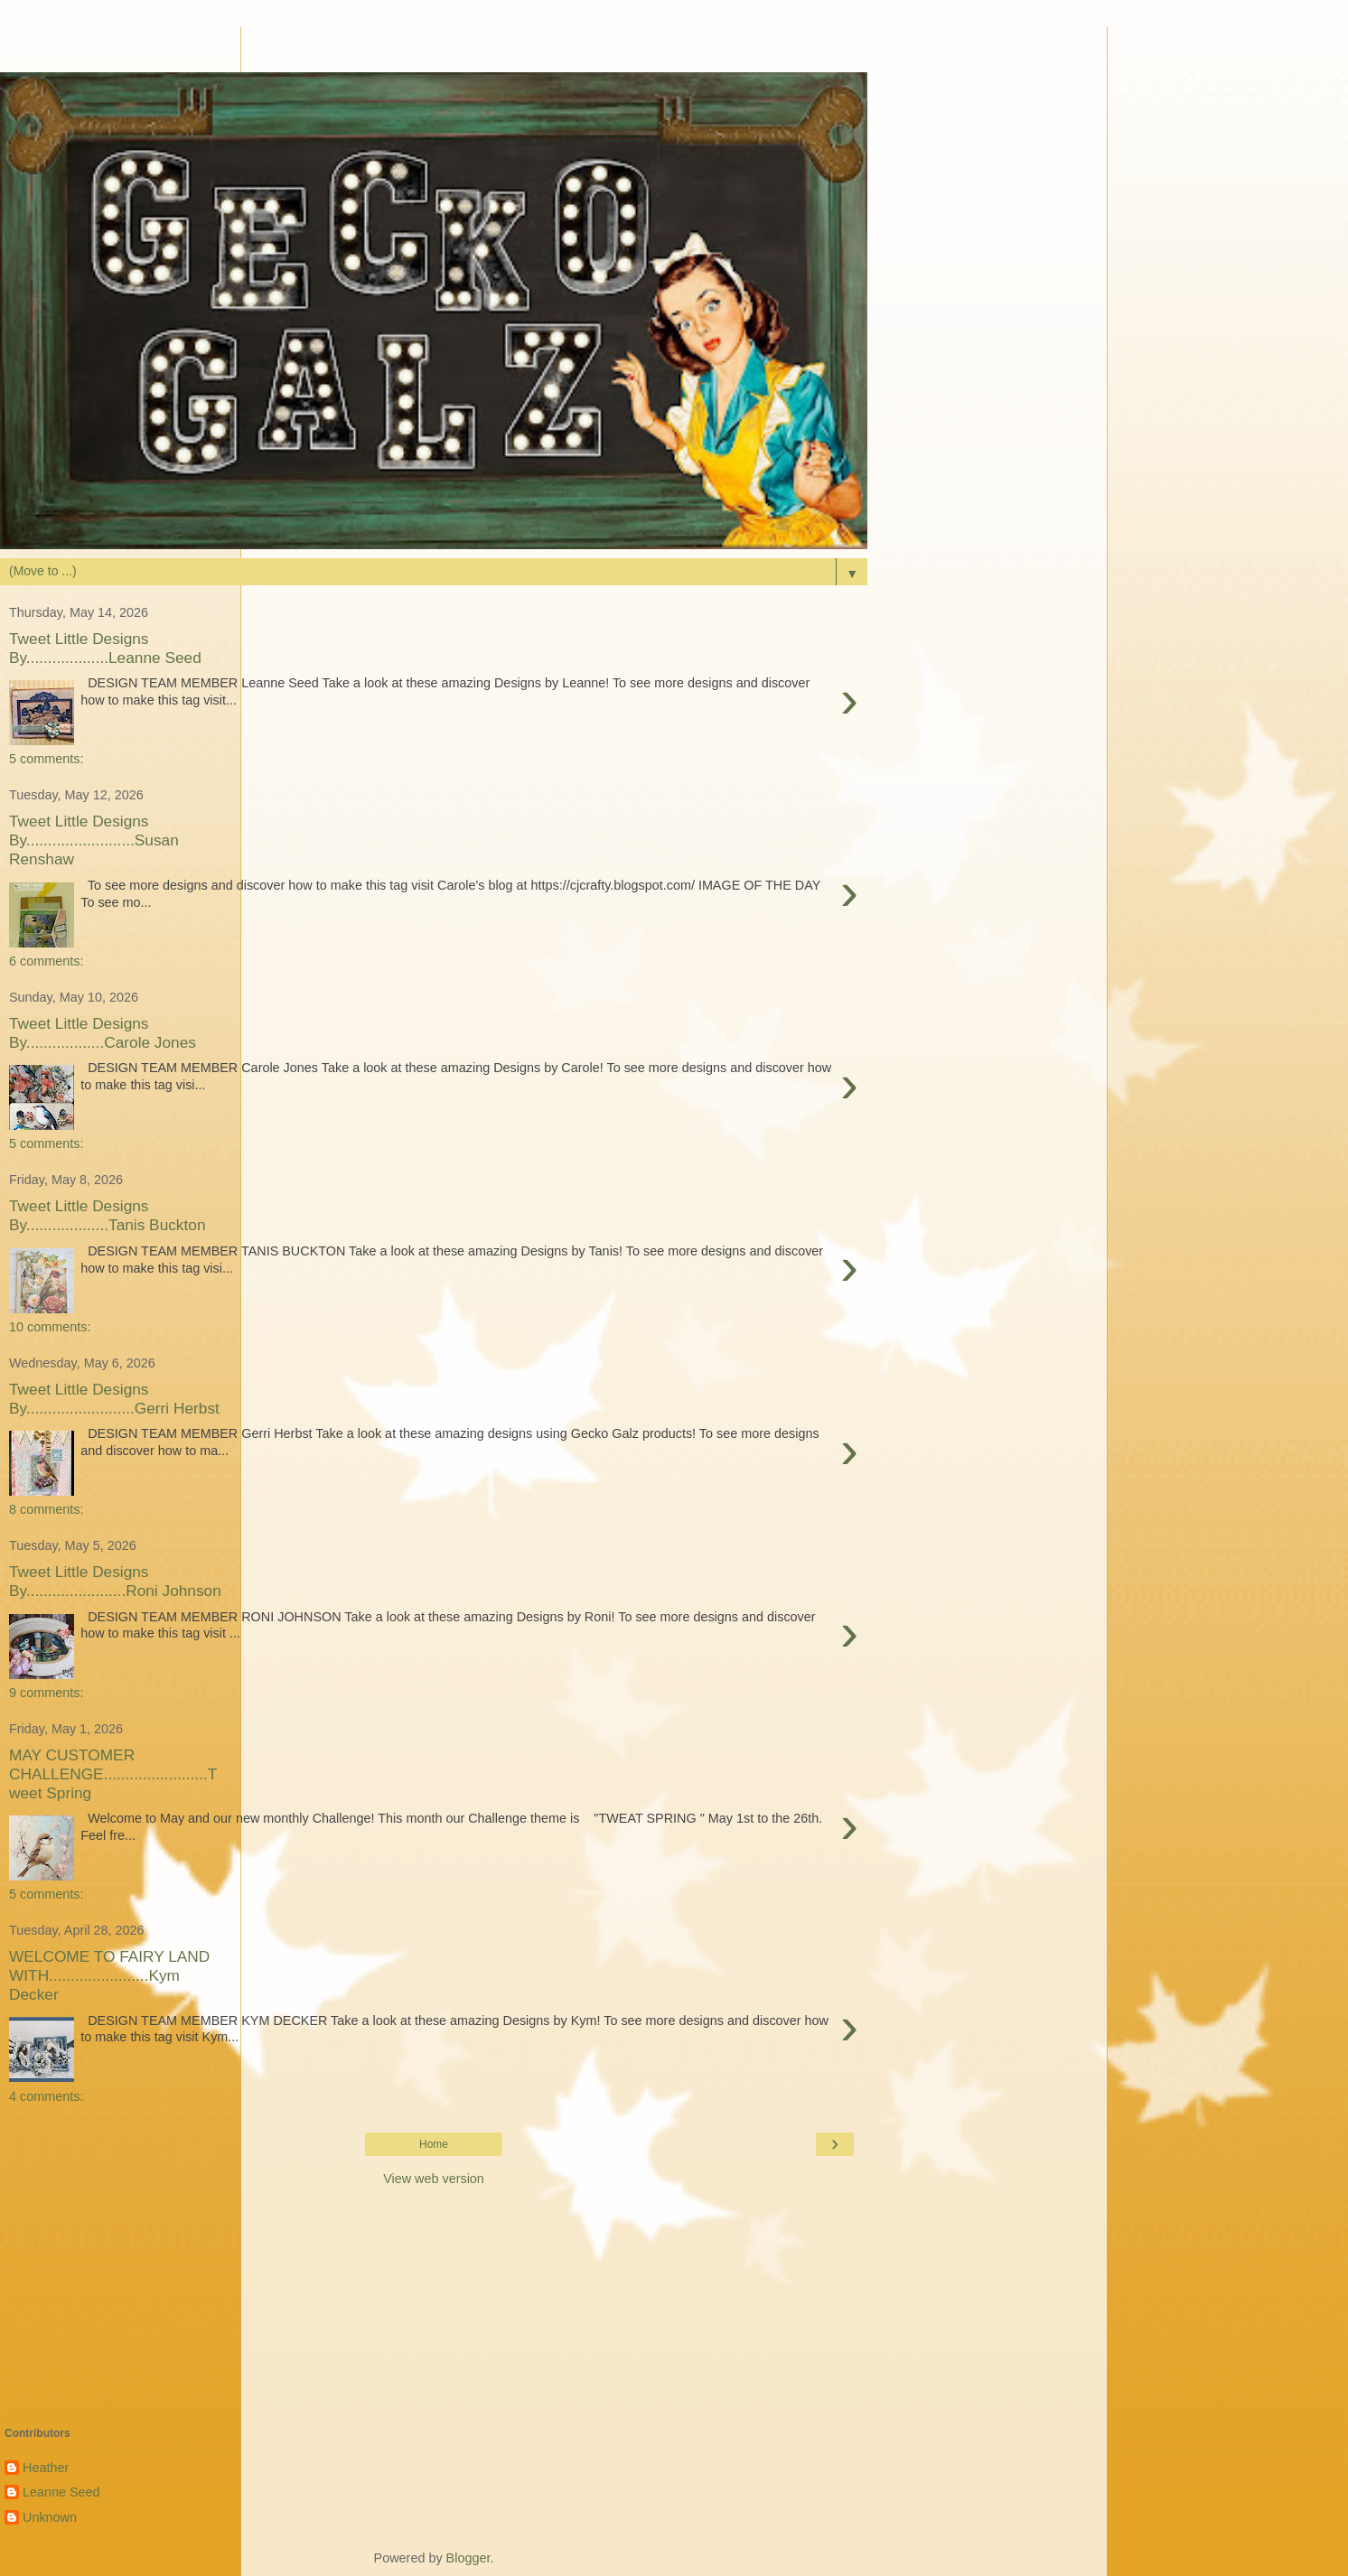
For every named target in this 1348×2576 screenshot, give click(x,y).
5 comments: (46, 758)
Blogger (468, 2558)
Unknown (50, 2517)
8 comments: (46, 1509)
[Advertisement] (433, 49)
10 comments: (49, 1327)
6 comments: (46, 961)
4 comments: (46, 2096)
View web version (433, 2178)
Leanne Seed (61, 2492)
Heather (46, 2467)
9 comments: (46, 1692)
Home (433, 2144)
